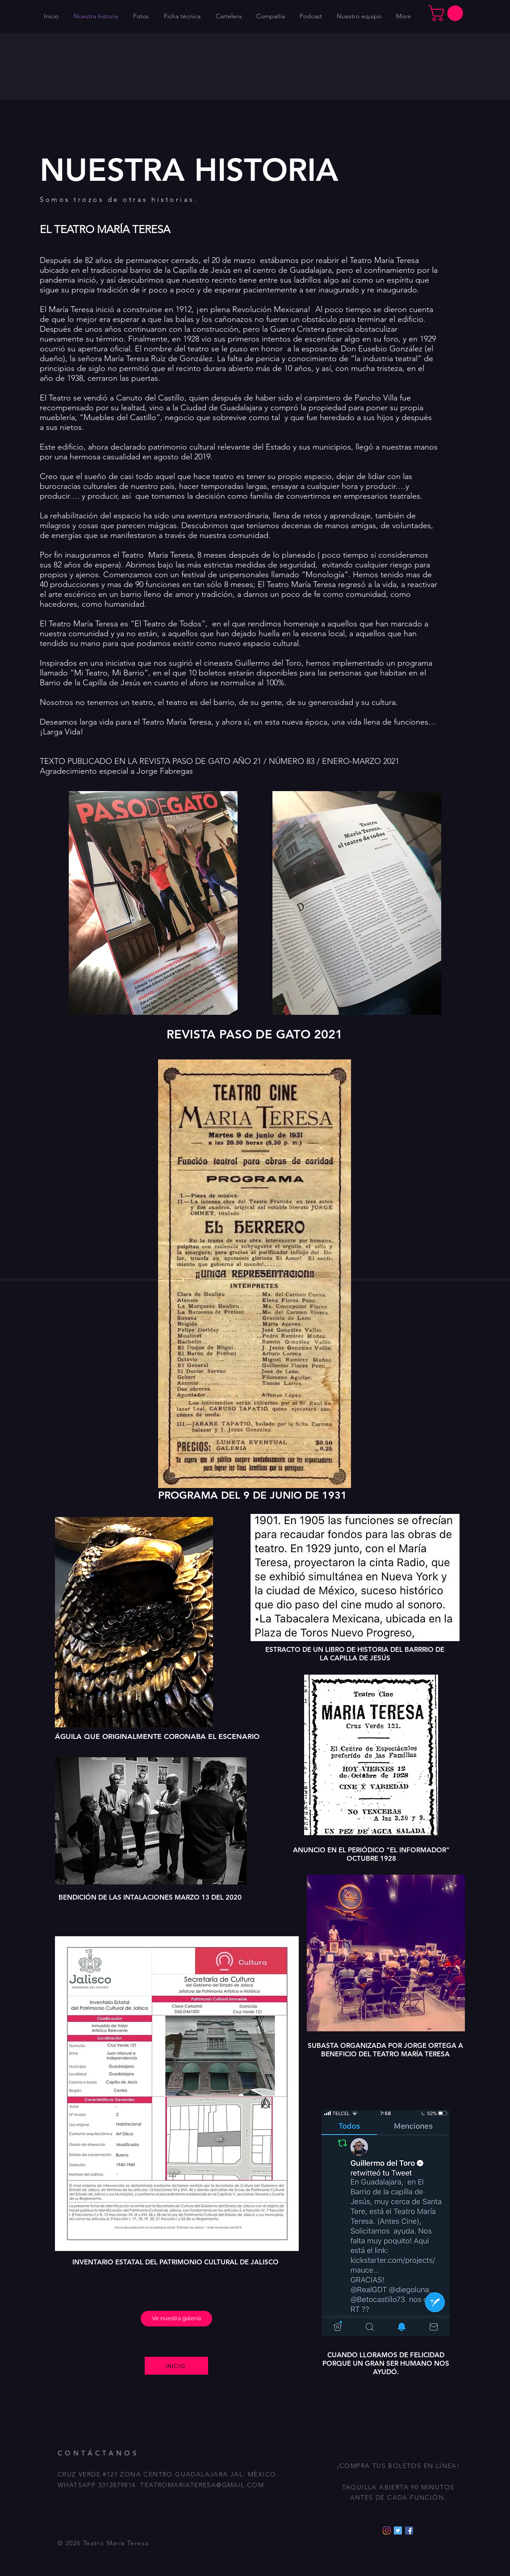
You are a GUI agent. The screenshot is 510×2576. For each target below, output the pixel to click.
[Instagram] (387, 2530)
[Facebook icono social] (409, 2530)
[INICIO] (176, 2366)
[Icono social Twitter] (398, 2530)
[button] (447, 13)
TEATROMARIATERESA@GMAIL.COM (202, 2485)
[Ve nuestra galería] (176, 2318)
